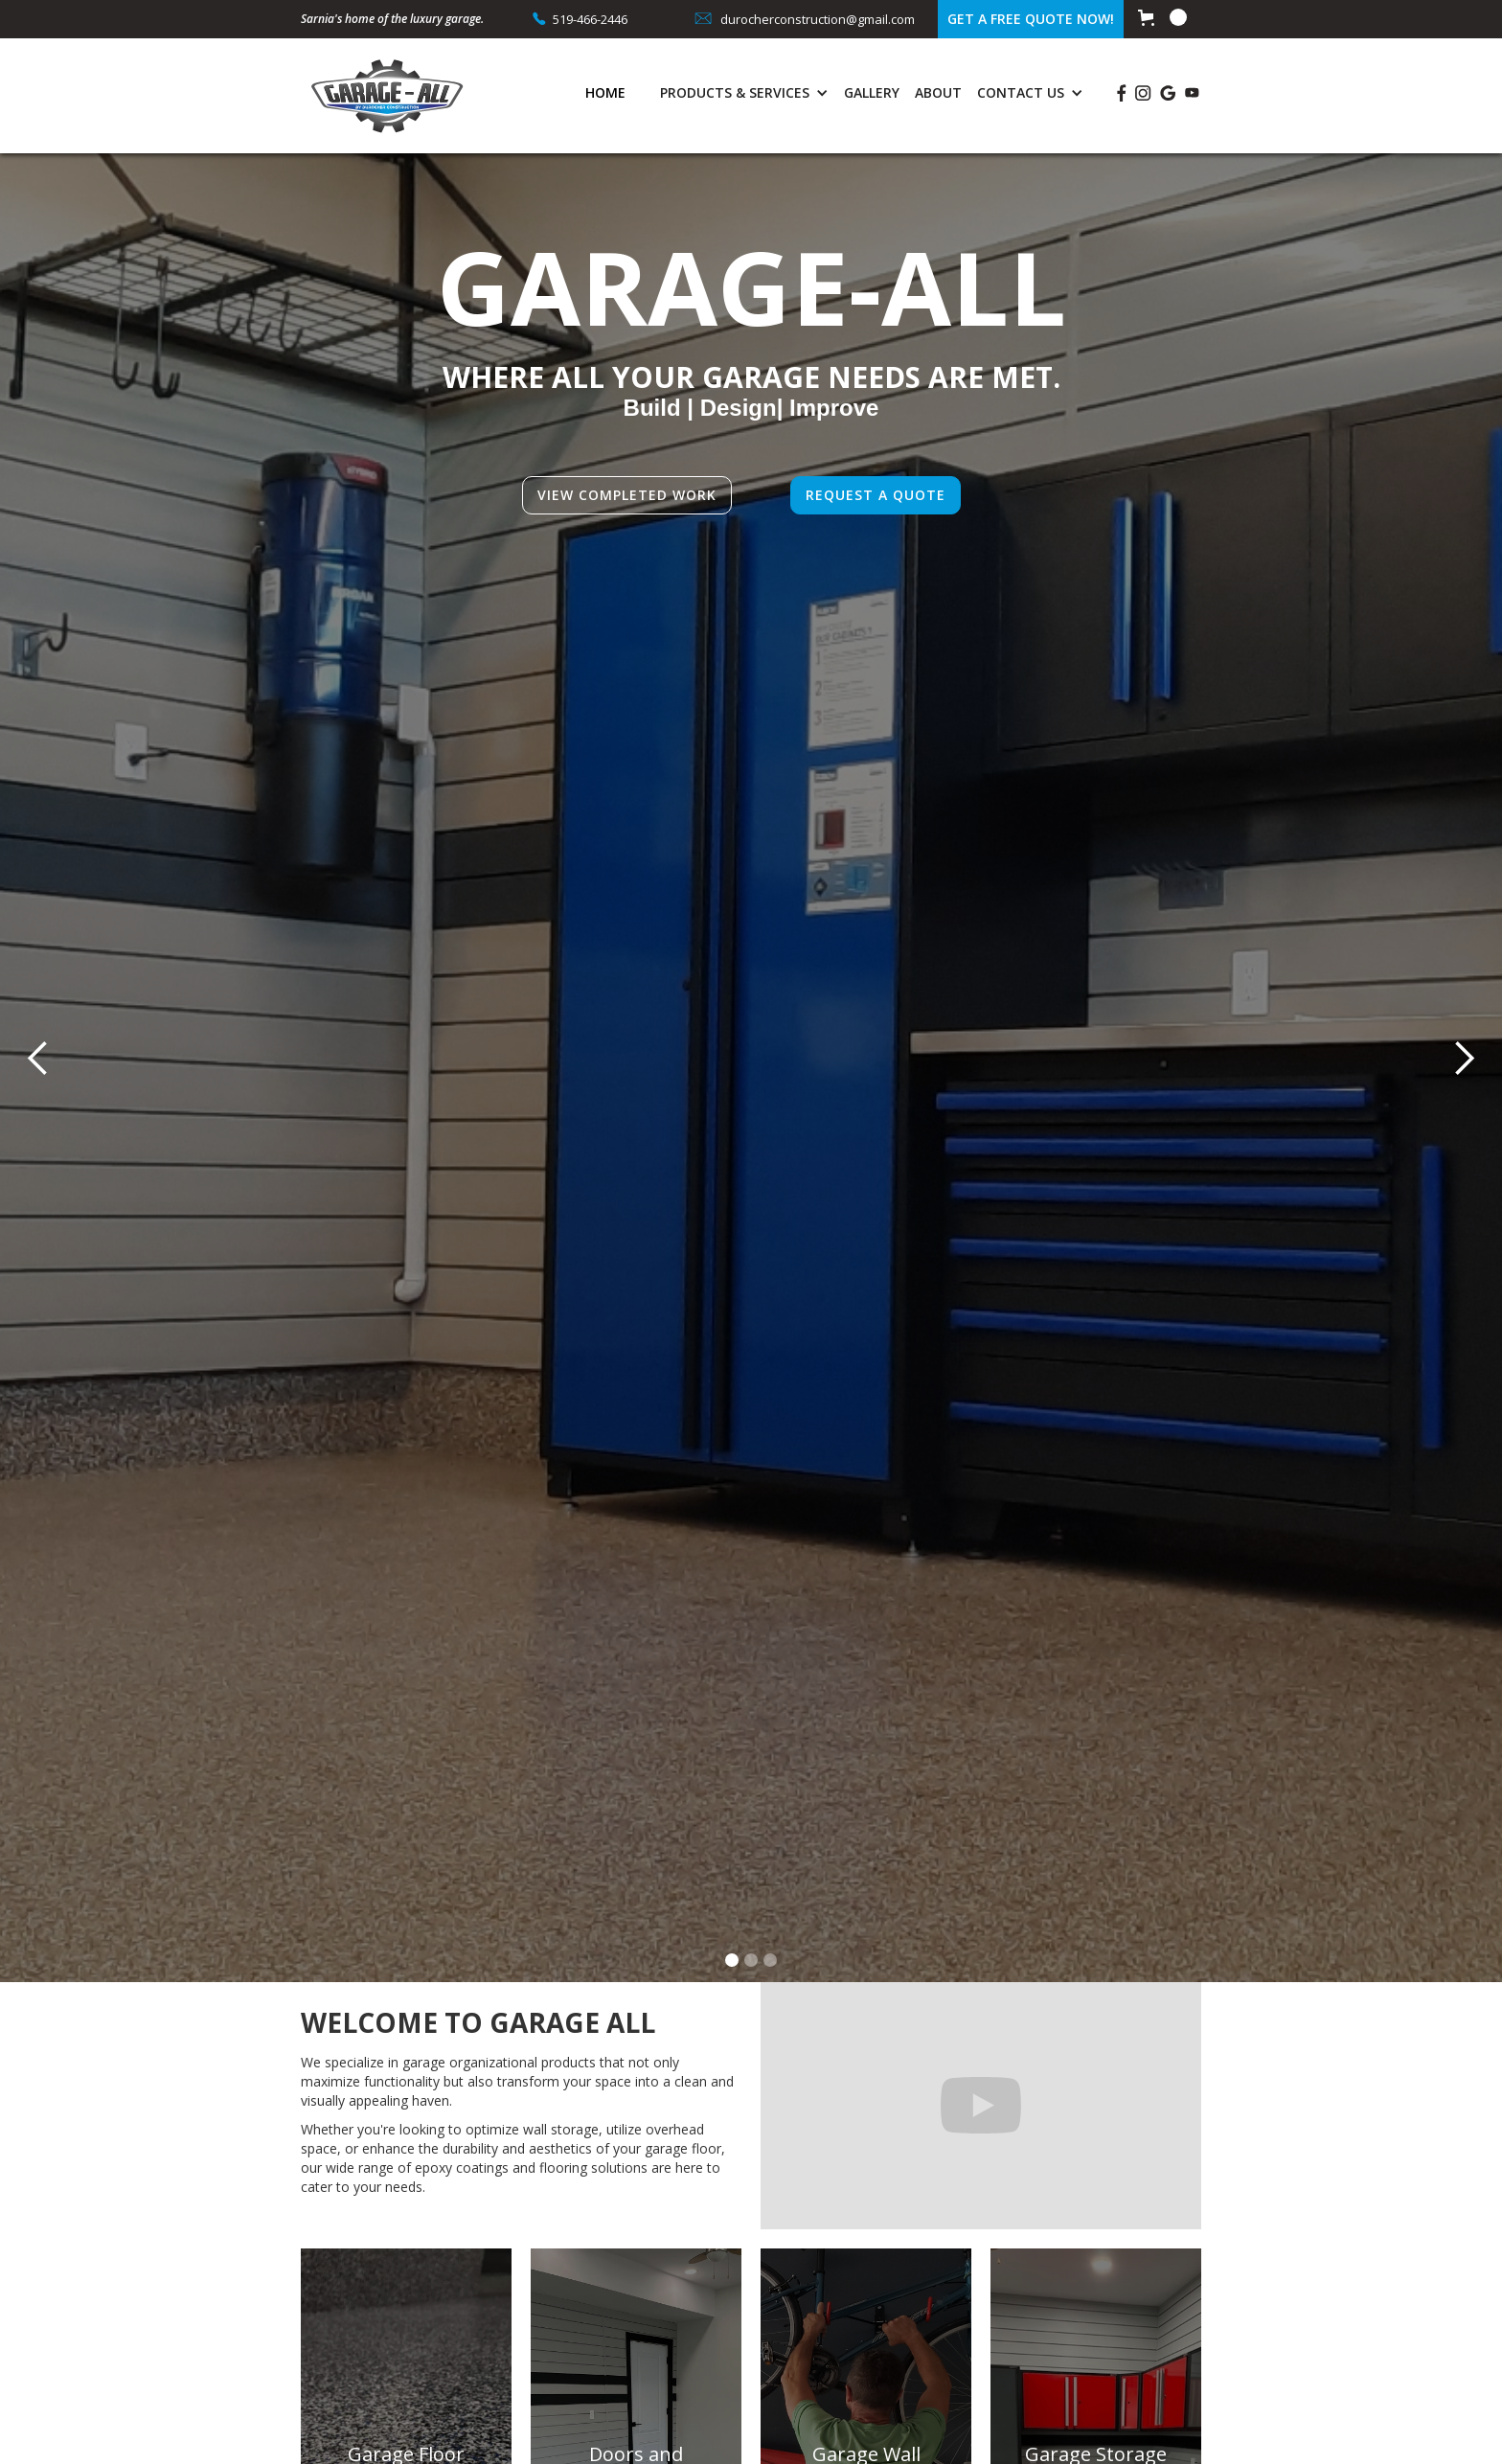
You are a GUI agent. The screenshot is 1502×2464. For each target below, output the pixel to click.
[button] (1162, 17)
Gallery (871, 92)
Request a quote (875, 495)
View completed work (627, 495)
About (938, 92)
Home (605, 92)
